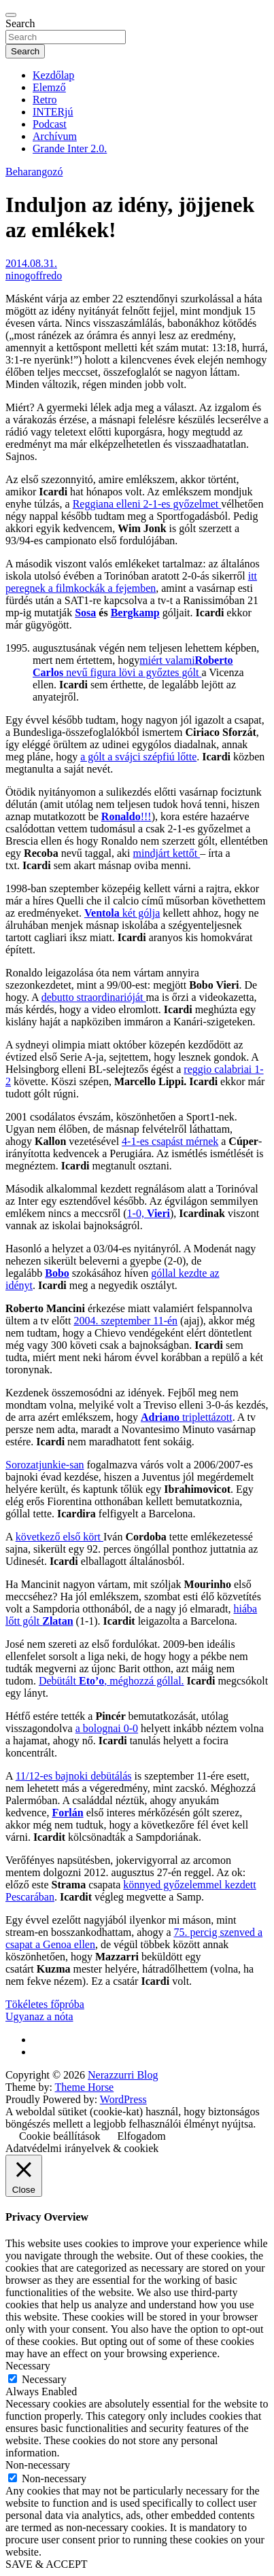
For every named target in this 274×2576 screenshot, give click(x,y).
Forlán (67, 1812)
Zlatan (57, 1621)
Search (20, 23)
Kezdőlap (53, 75)
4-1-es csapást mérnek (170, 1141)
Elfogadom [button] (142, 2136)
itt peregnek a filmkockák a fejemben (131, 582)
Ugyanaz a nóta (39, 2016)
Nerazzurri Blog (123, 2075)
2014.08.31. (31, 263)
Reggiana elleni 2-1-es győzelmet (147, 504)
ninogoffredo (33, 275)
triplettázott (187, 1417)
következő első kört (59, 1536)
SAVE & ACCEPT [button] (46, 2564)
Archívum (55, 136)
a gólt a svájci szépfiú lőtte (138, 756)
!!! (126, 816)
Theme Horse (84, 2087)
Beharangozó (34, 171)
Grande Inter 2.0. (70, 148)
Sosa (85, 612)
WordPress (123, 2099)
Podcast (50, 124)
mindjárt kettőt (167, 853)
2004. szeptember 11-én (125, 1320)
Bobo (57, 1273)
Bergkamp (135, 612)
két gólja (122, 913)
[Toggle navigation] (10, 15)
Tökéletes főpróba (44, 2004)
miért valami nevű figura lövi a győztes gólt (133, 666)
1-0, (148, 1213)
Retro (45, 99)
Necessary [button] (27, 2365)
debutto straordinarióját (93, 997)
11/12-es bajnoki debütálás (74, 1776)
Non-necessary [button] (37, 2465)
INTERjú (53, 112)
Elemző (49, 87)
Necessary (44, 2379)
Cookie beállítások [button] (60, 2136)
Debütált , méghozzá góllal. (111, 1681)
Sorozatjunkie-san (44, 1464)
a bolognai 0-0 (106, 1728)
